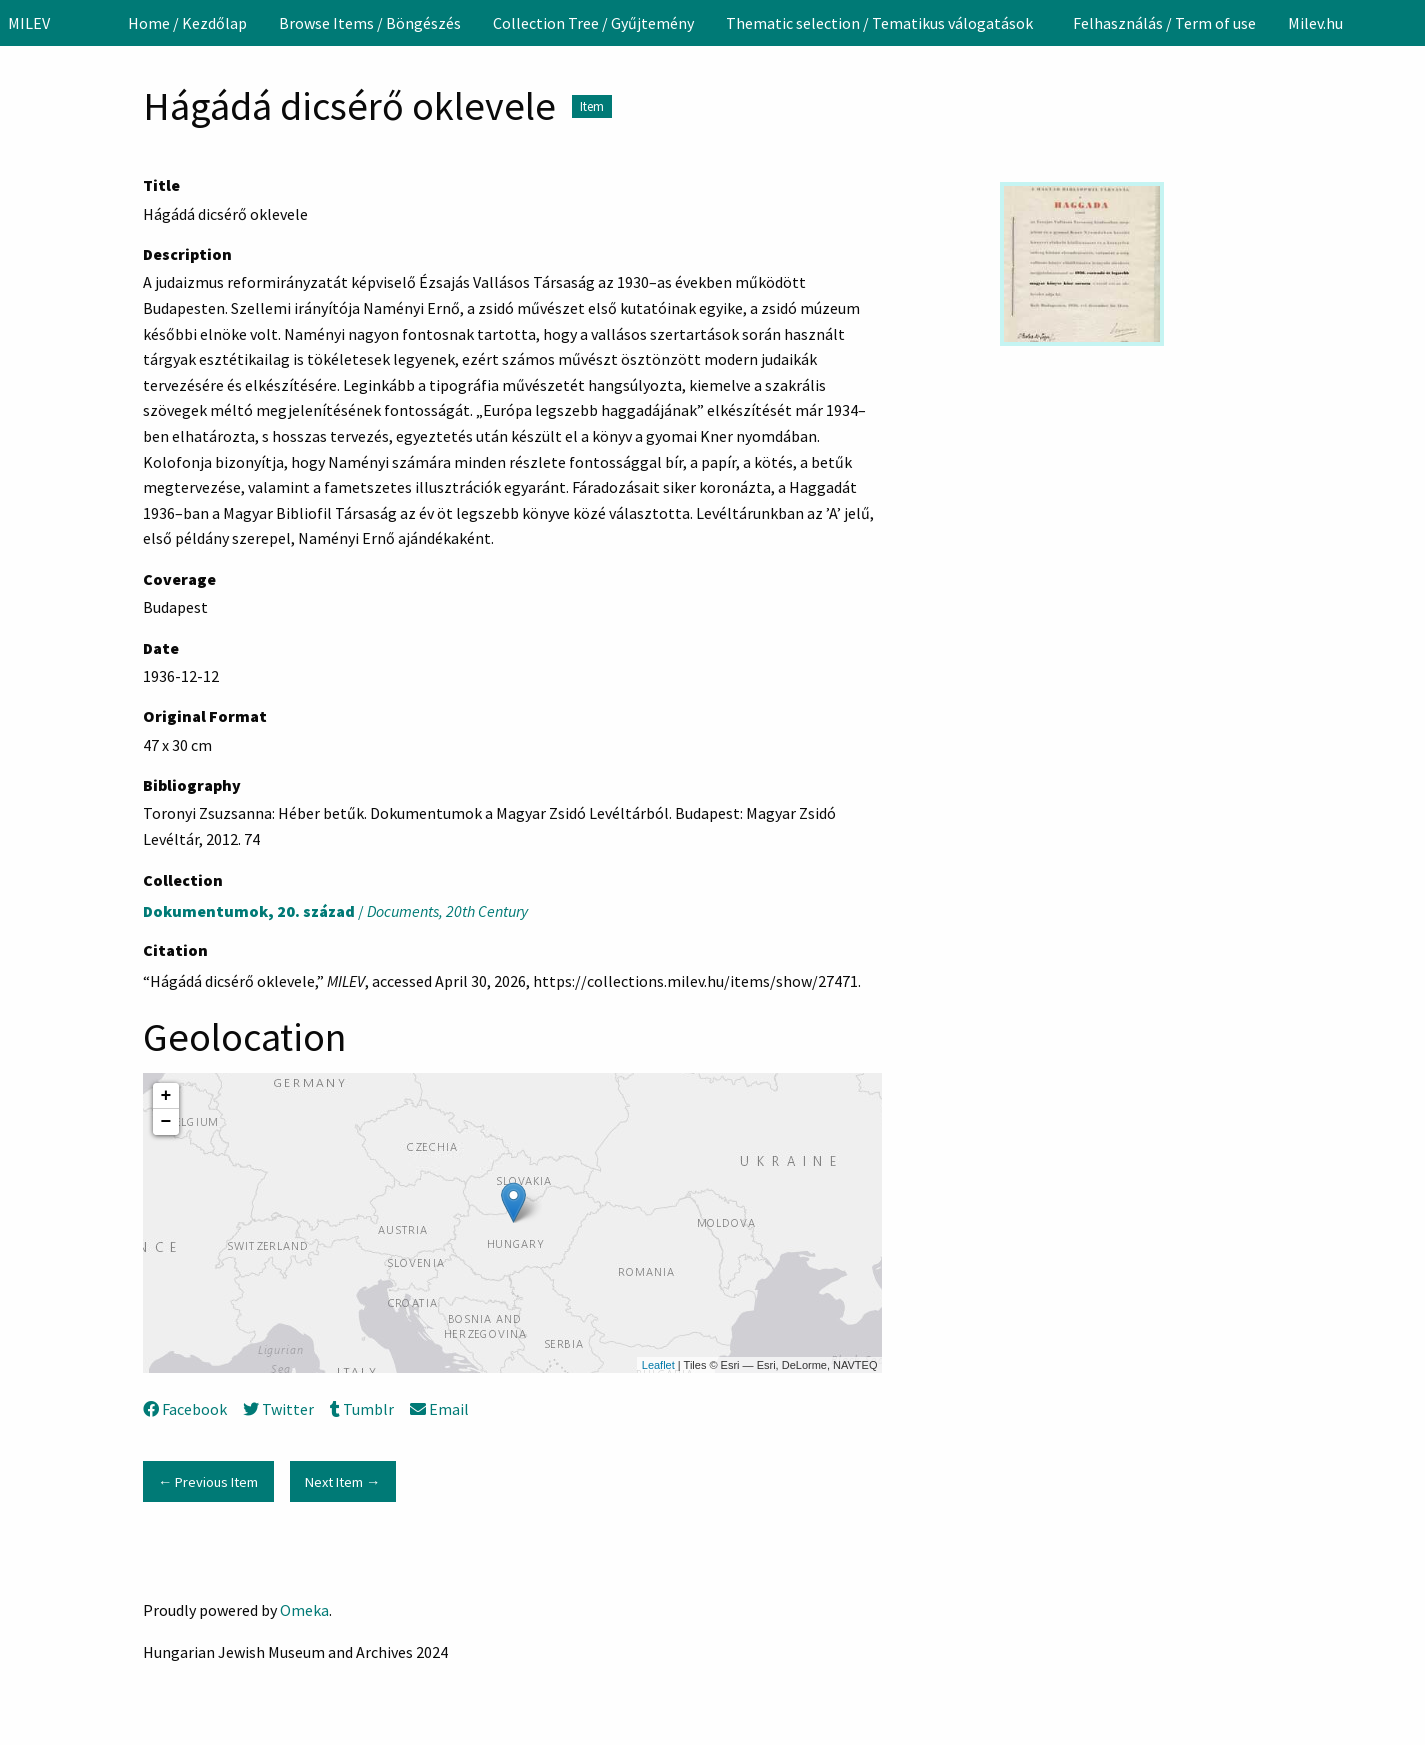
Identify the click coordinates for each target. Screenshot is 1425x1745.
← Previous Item (208, 1482)
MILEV (29, 23)
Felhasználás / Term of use (1164, 23)
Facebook (185, 1409)
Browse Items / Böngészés (370, 23)
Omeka (304, 1610)
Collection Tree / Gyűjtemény (593, 23)
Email (439, 1409)
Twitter (278, 1409)
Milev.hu (1315, 23)
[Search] (1408, 23)
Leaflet (658, 1365)
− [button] (166, 1122)
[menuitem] (187, 23)
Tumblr (362, 1409)
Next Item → (342, 1482)
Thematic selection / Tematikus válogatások (879, 23)
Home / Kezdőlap (187, 23)
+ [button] (166, 1096)
